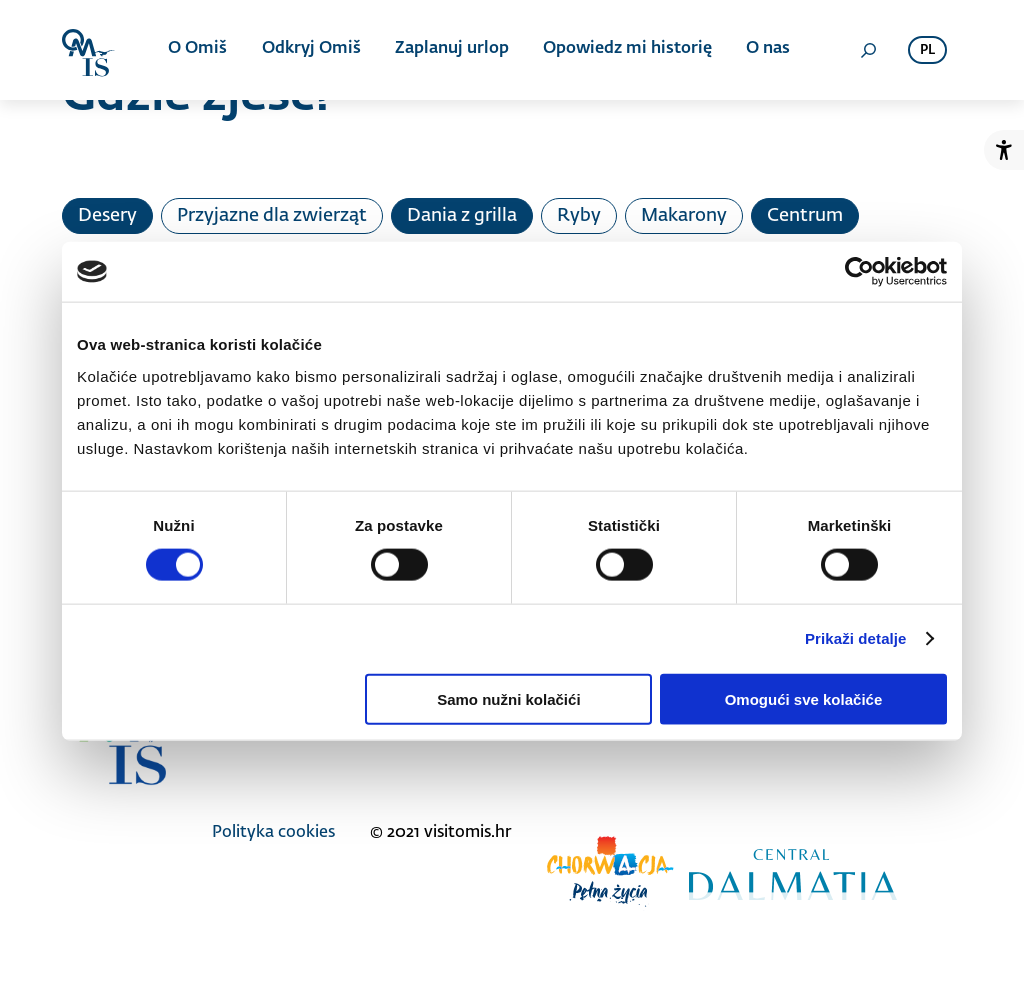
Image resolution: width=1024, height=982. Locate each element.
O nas (768, 50)
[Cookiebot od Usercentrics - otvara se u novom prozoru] (859, 272)
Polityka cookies (273, 833)
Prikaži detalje (856, 638)
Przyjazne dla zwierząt (272, 216)
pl (927, 50)
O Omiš (198, 50)
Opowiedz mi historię (627, 50)
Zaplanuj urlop (452, 50)
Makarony (684, 216)
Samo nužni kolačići (508, 698)
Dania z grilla (462, 216)
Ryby (579, 216)
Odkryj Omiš (311, 50)
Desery (107, 216)
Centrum (805, 216)
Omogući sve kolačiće (804, 698)
